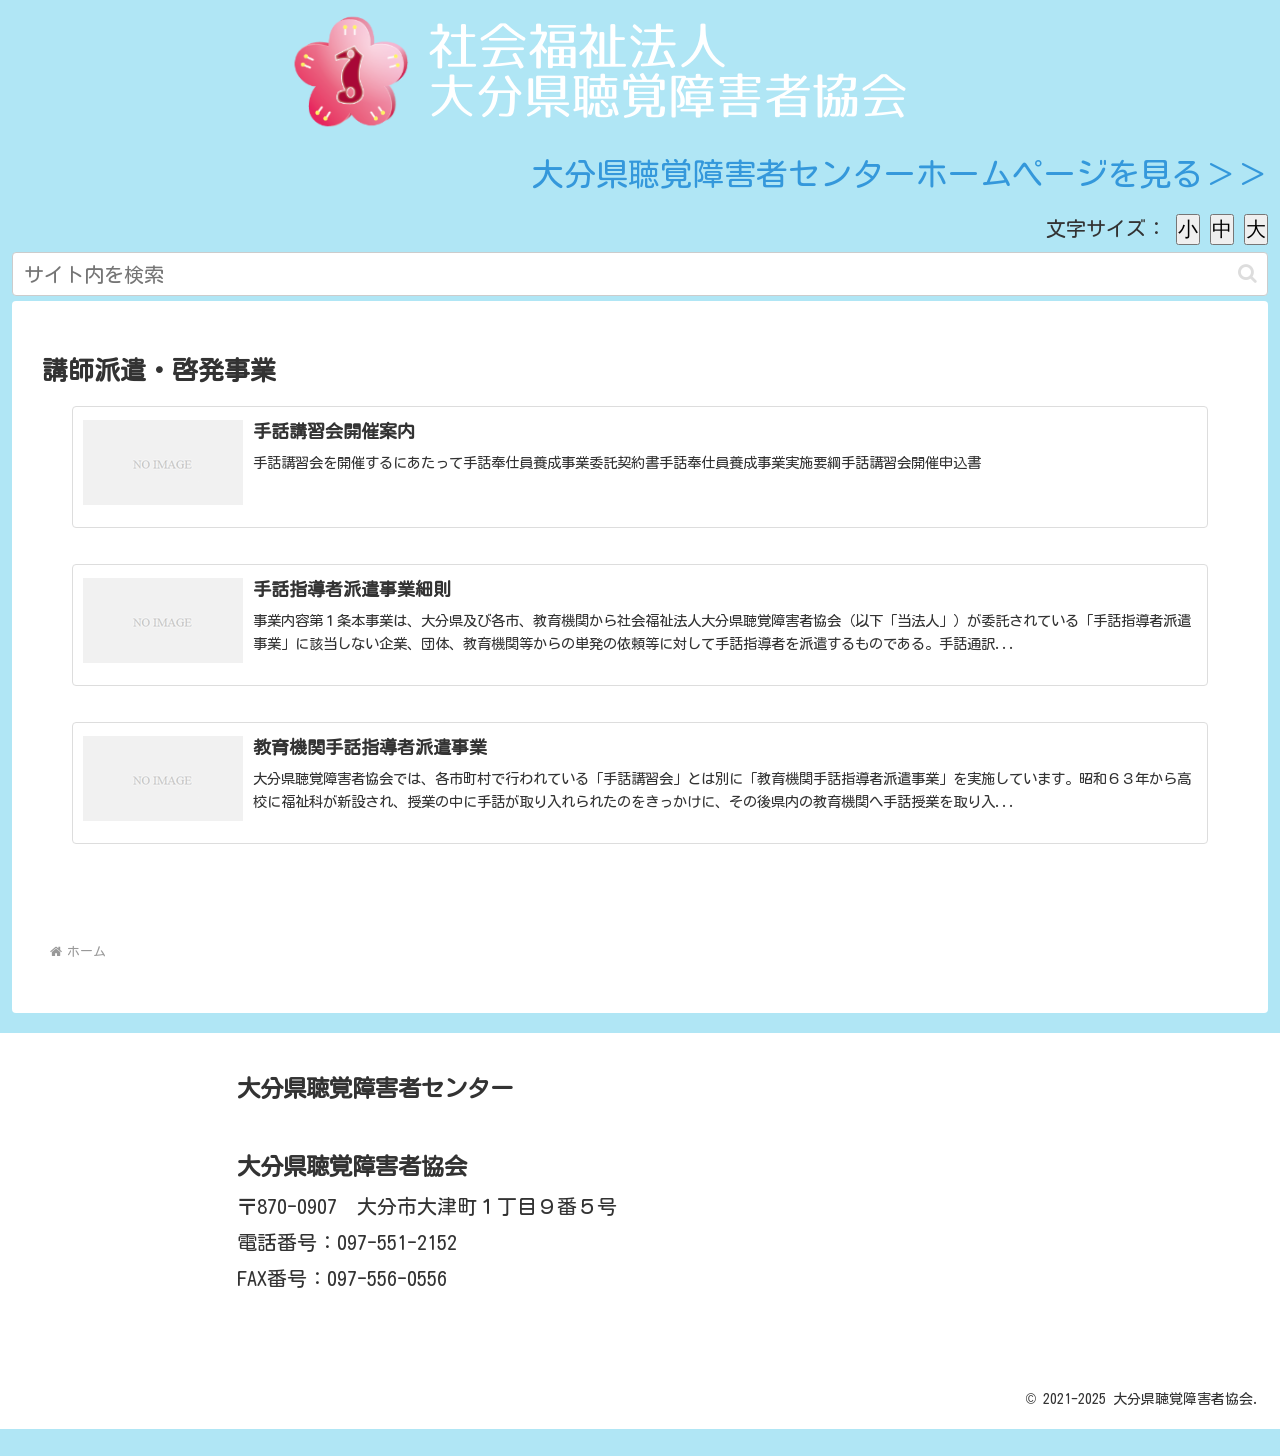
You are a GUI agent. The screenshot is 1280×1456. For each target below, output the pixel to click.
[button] (1247, 273)
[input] (640, 274)
